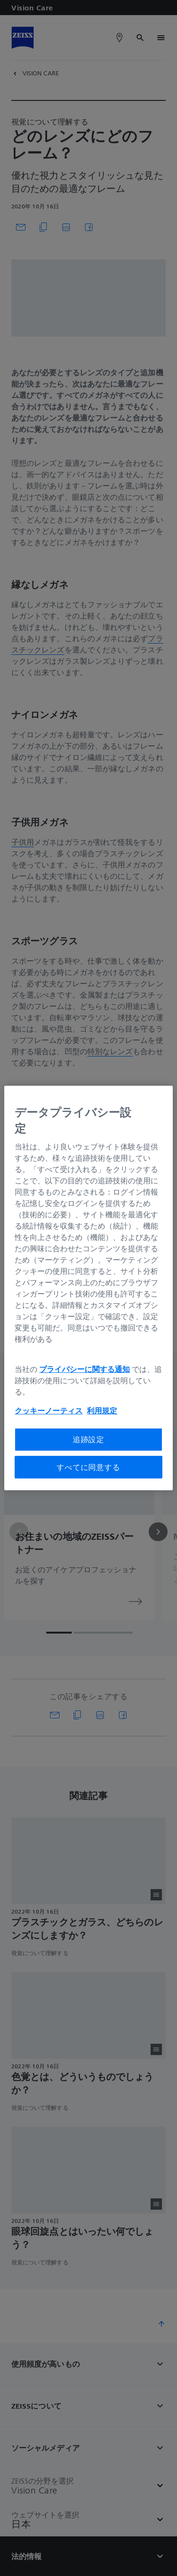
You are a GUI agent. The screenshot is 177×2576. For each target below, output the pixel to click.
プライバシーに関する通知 (84, 1369)
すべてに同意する (88, 1467)
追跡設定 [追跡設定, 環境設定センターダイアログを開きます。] (88, 1439)
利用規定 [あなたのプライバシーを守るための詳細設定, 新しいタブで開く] (102, 1410)
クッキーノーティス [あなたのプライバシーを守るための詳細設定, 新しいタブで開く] (49, 1410)
